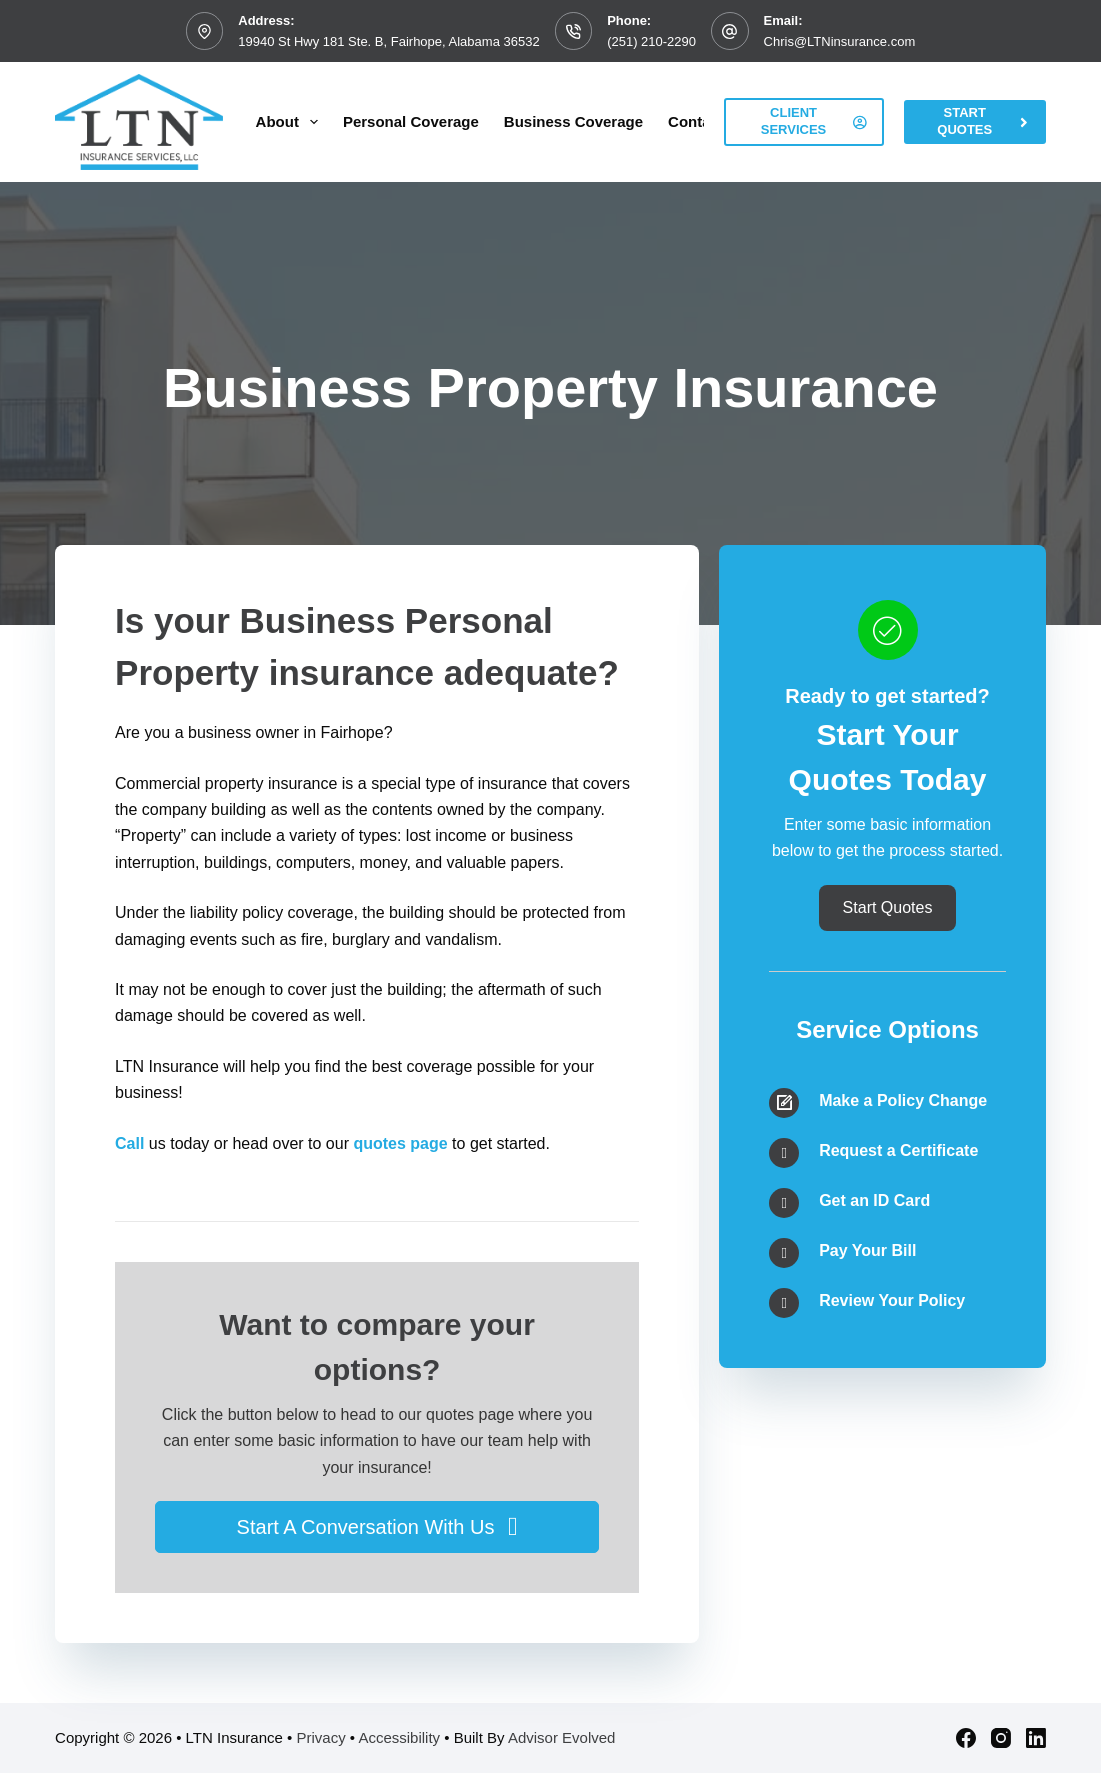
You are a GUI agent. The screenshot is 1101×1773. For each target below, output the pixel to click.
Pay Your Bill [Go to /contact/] (867, 1250)
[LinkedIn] (1036, 1738)
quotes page (400, 1143)
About (291, 122)
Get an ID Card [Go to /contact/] (874, 1200)
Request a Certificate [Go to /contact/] (898, 1150)
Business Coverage (573, 121)
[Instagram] (1001, 1738)
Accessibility (399, 1737)
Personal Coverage (411, 121)
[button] (377, 1527)
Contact (696, 121)
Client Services (814, 121)
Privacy (320, 1737)
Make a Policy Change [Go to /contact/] (903, 1100)
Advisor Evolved (562, 1737)
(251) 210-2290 (651, 41)
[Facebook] (966, 1738)
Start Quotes (984, 121)
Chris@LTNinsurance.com (840, 41)
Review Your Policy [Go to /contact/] (892, 1300)
